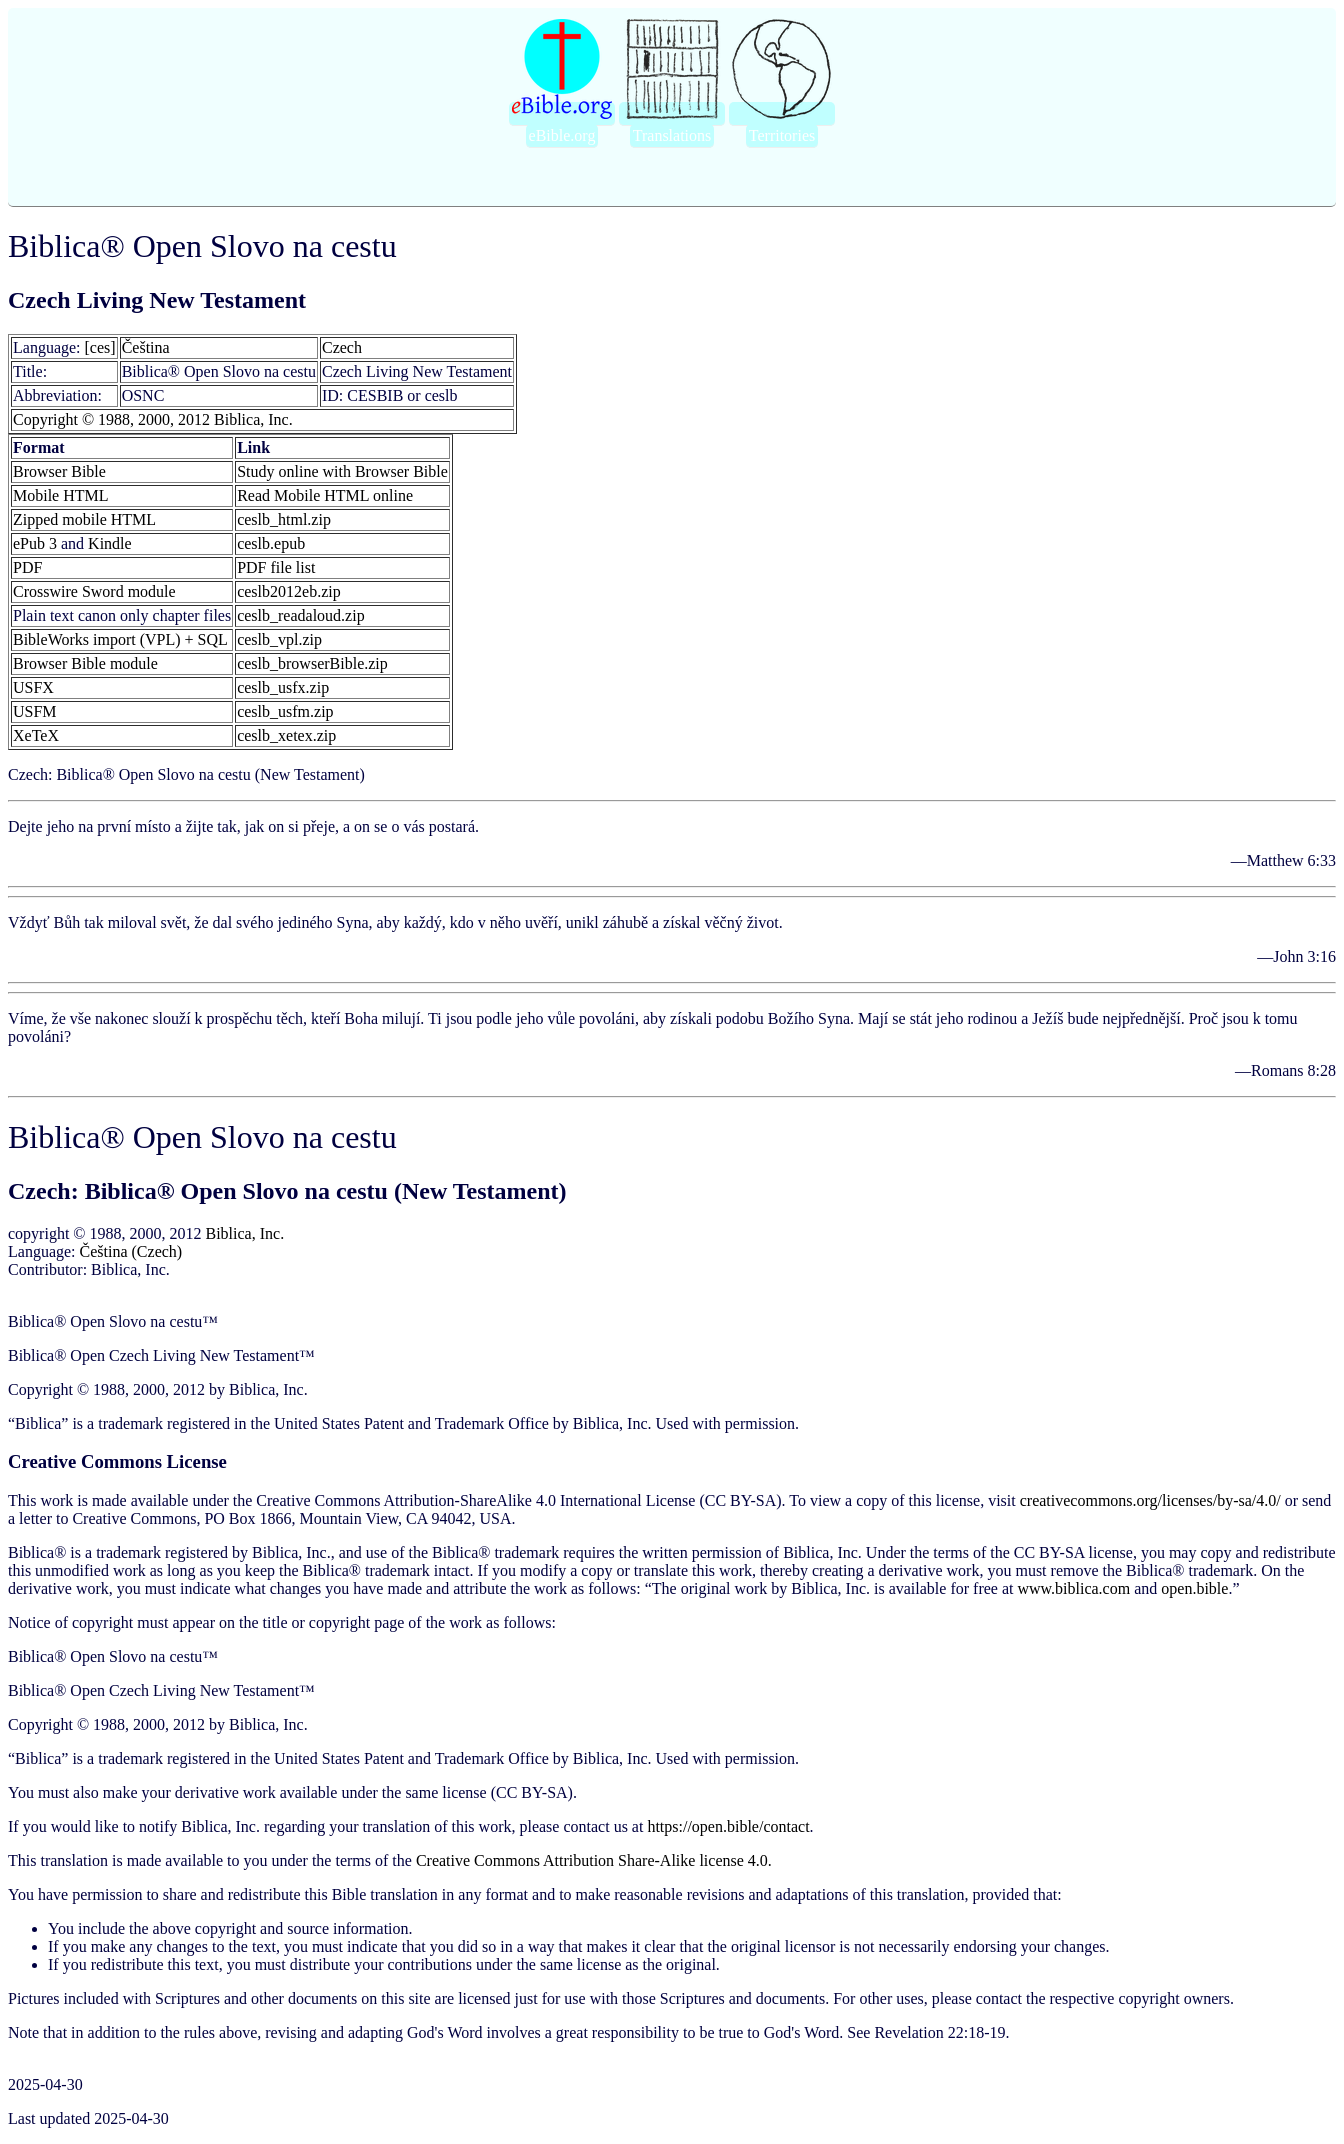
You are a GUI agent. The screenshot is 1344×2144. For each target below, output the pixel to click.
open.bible (1194, 1588)
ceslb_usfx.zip (283, 687)
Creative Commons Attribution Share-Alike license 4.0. (594, 1860)
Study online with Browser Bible (342, 471)
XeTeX (36, 735)
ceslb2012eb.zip (289, 591)
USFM (35, 711)
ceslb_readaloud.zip (301, 615)
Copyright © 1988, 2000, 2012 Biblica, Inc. (153, 419)
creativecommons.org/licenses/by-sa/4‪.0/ (1150, 1500)
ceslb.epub (271, 543)
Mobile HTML (61, 495)
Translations (672, 135)
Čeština (146, 347)
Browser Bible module (85, 663)
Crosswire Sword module (94, 591)
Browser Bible (59, 471)
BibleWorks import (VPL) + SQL (120, 639)
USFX (33, 687)
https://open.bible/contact (728, 1826)
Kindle (110, 543)
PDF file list (276, 567)
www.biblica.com (1073, 1588)
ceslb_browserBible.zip (312, 663)
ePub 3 (35, 543)
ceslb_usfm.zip (285, 711)
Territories (782, 135)
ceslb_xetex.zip (286, 735)
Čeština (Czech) (131, 1251)
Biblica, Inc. (244, 1233)
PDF (27, 567)
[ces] (100, 347)
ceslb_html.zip (284, 519)
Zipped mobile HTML (84, 519)
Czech (342, 347)
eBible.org (562, 135)
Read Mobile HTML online (325, 495)
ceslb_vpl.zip (279, 639)
